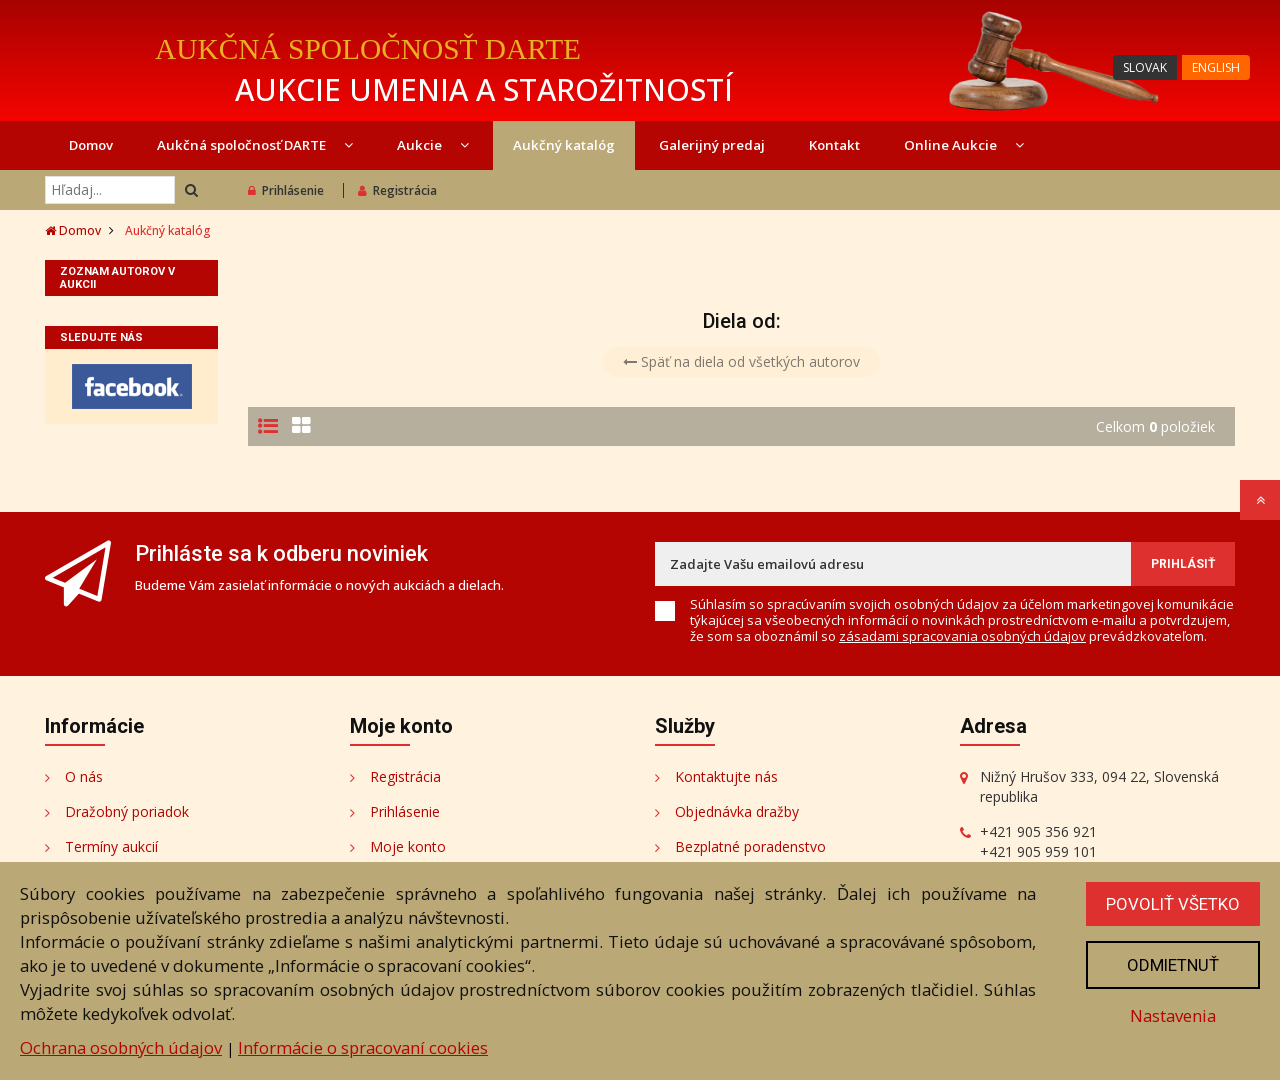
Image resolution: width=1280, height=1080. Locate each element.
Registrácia (397, 190)
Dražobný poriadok (127, 811)
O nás (84, 776)
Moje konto (408, 846)
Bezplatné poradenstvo (750, 846)
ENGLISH (1216, 67)
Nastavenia (1173, 1015)
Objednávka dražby (737, 811)
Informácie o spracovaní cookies (363, 1047)
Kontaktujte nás (726, 776)
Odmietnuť (1173, 965)
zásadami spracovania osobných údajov (962, 636)
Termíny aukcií (111, 846)
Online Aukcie (964, 145)
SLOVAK (1145, 67)
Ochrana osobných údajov (121, 1047)
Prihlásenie (286, 190)
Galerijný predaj (712, 145)
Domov (91, 145)
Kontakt (834, 145)
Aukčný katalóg (564, 145)
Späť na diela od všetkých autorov (741, 361)
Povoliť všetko (1173, 904)
